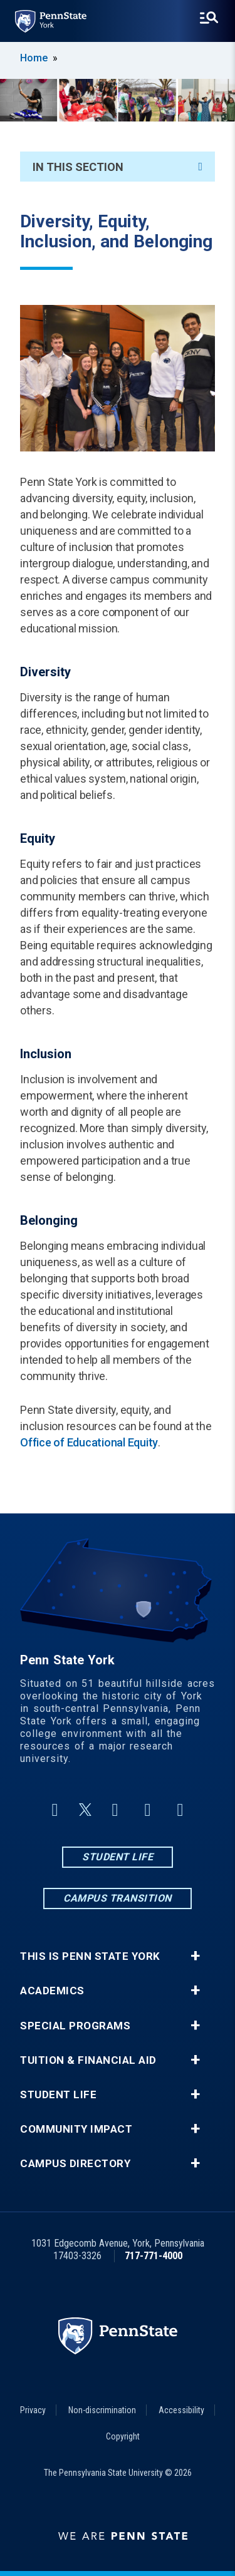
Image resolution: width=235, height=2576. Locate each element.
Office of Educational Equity (89, 1442)
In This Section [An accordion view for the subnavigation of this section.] (117, 166)
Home (34, 58)
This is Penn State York (90, 1956)
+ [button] (195, 1956)
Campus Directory (75, 2164)
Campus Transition (117, 1898)
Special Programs (75, 2026)
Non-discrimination (102, 2410)
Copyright (123, 2436)
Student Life (117, 1857)
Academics (52, 1991)
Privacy (33, 2410)
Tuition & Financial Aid (88, 2060)
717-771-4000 (153, 2256)
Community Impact (76, 2129)
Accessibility (181, 2410)
